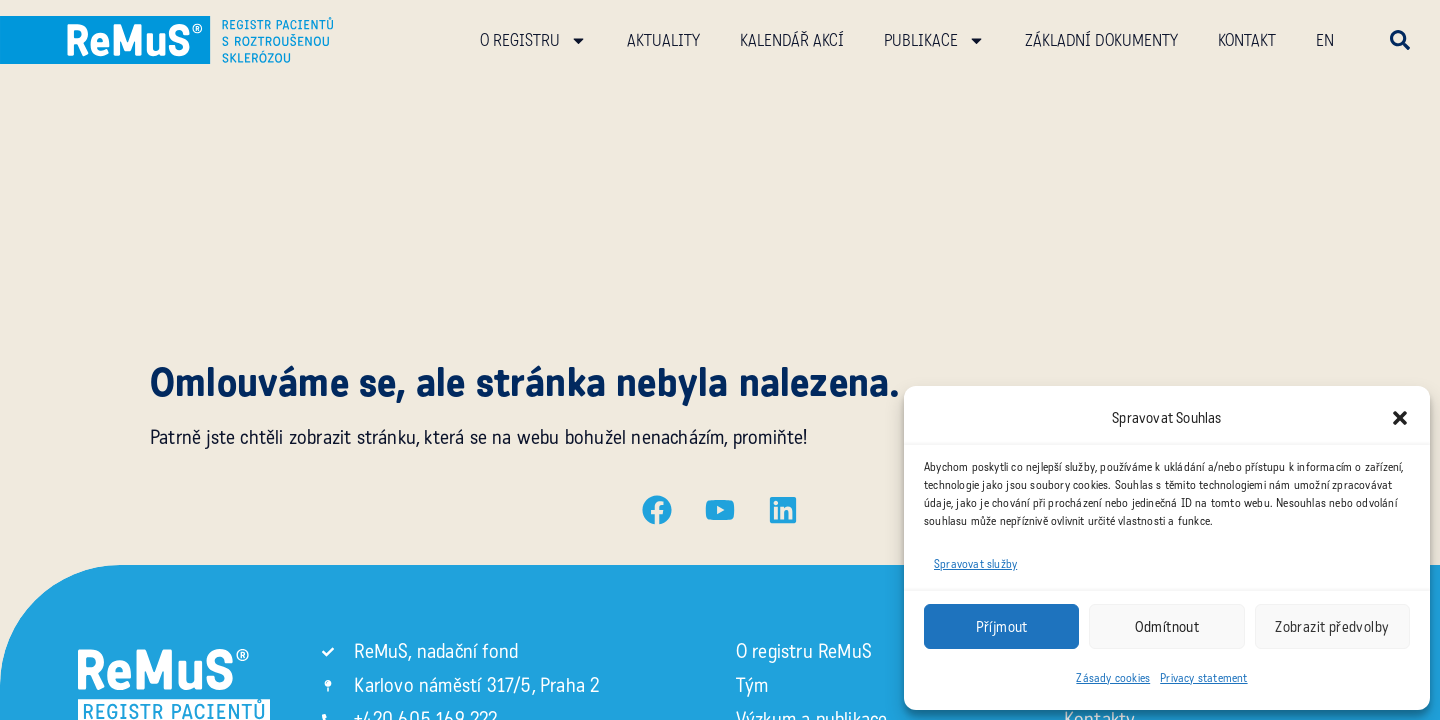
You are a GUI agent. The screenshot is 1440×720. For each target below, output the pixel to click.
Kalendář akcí (792, 40)
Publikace (934, 40)
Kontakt (1247, 40)
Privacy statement (1203, 678)
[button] (1400, 418)
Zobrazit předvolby (1332, 627)
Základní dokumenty (1101, 40)
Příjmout (1002, 627)
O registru (533, 40)
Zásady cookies (1113, 678)
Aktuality (663, 40)
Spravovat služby (975, 564)
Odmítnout (1167, 627)
